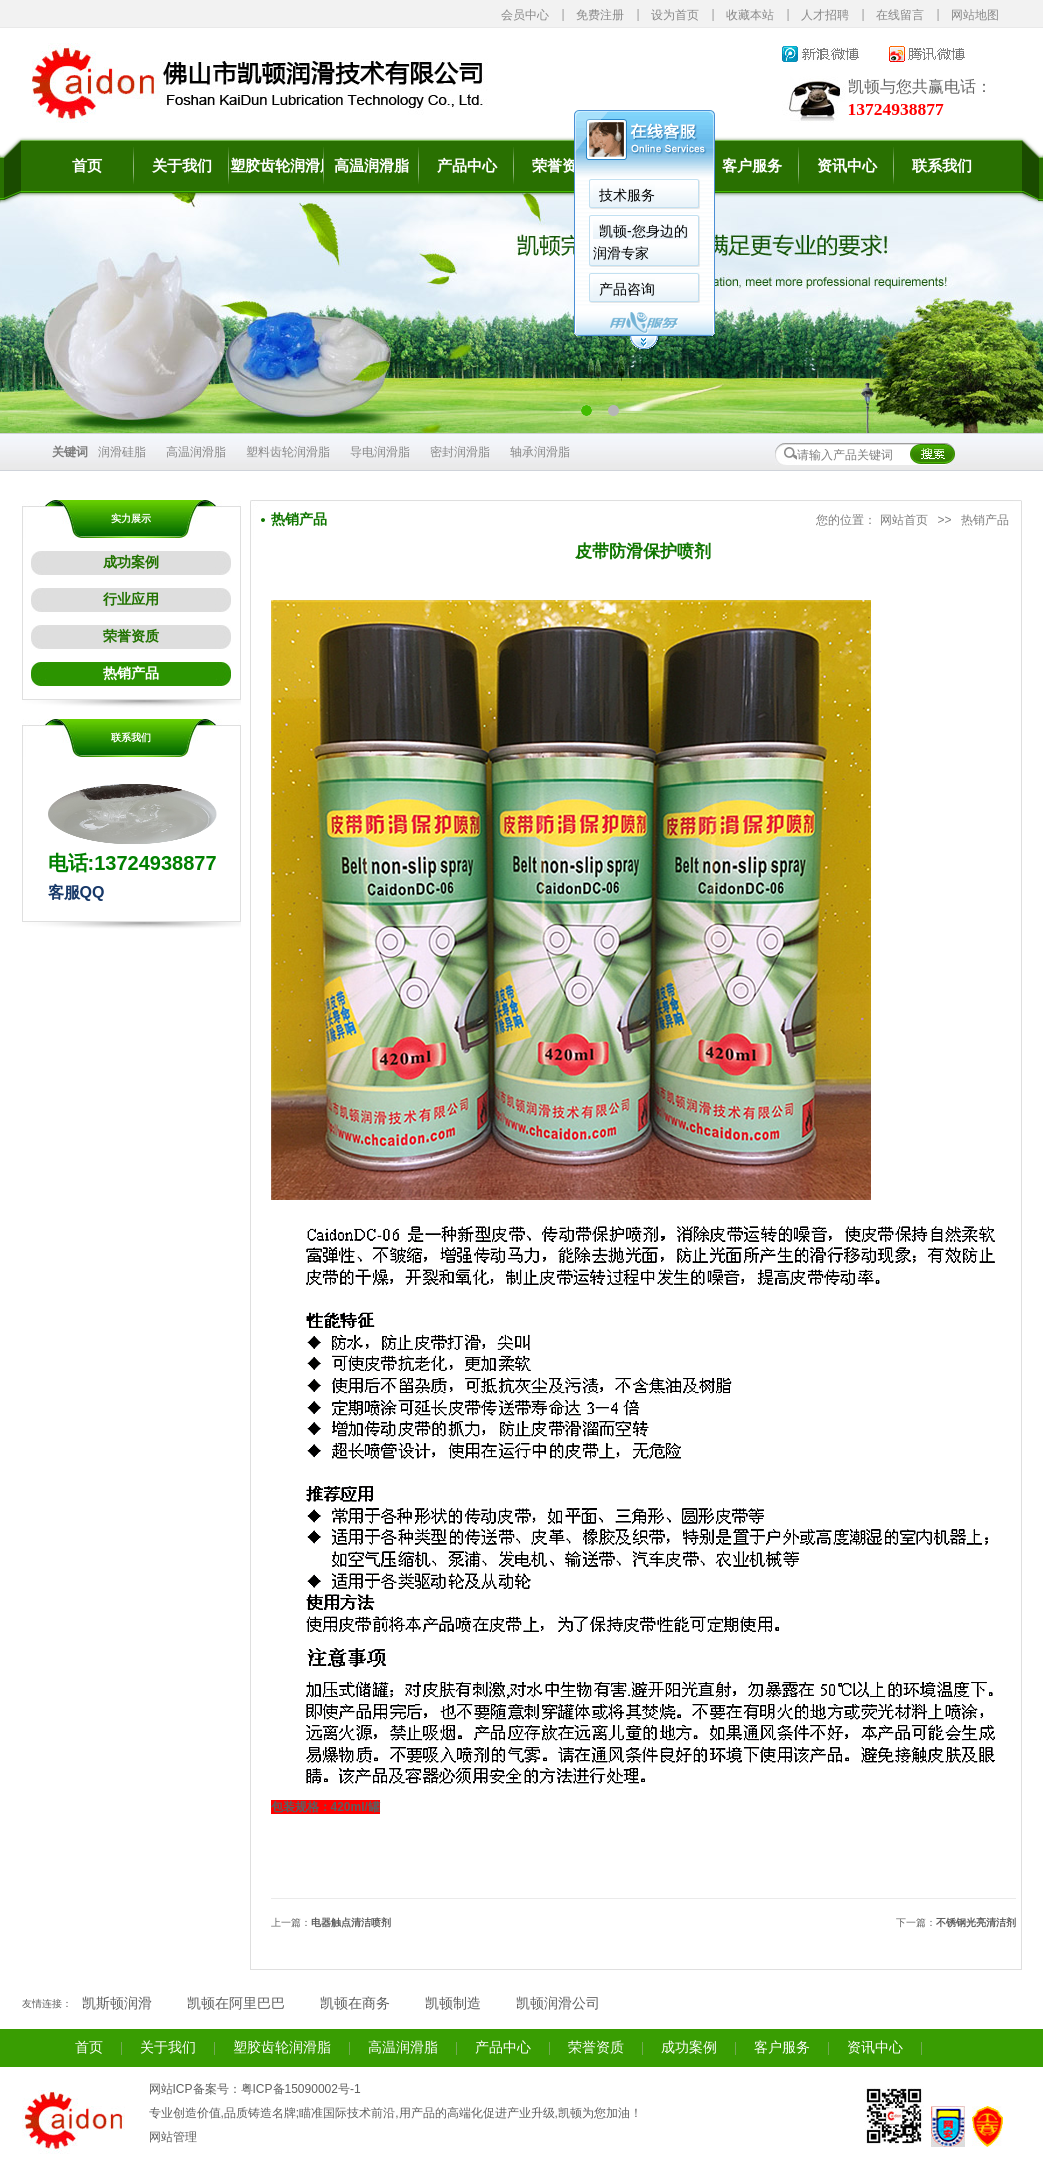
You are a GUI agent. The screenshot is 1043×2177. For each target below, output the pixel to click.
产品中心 (467, 166)
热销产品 (131, 673)
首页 (87, 166)
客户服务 (752, 166)
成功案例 (131, 562)
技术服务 (627, 195)
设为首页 (675, 15)
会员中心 (525, 15)
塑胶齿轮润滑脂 (276, 166)
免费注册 (600, 15)
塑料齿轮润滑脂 (288, 452)
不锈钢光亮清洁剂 (976, 1922)
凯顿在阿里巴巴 (236, 2003)
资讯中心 (847, 166)
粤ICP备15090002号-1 (301, 2089)
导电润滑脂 (380, 452)
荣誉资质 (562, 166)
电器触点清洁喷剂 (351, 1922)
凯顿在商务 (355, 2003)
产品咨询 (627, 289)
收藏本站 (750, 15)
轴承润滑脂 (540, 452)
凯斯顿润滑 (117, 2003)
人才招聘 (825, 15)
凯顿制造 (453, 2003)
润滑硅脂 (122, 452)
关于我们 (182, 166)
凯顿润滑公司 (558, 2003)
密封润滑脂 (460, 452)
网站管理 (173, 2137)
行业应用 (131, 599)
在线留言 (900, 15)
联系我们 (942, 166)
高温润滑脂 (371, 166)
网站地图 (975, 15)
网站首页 (904, 520)
